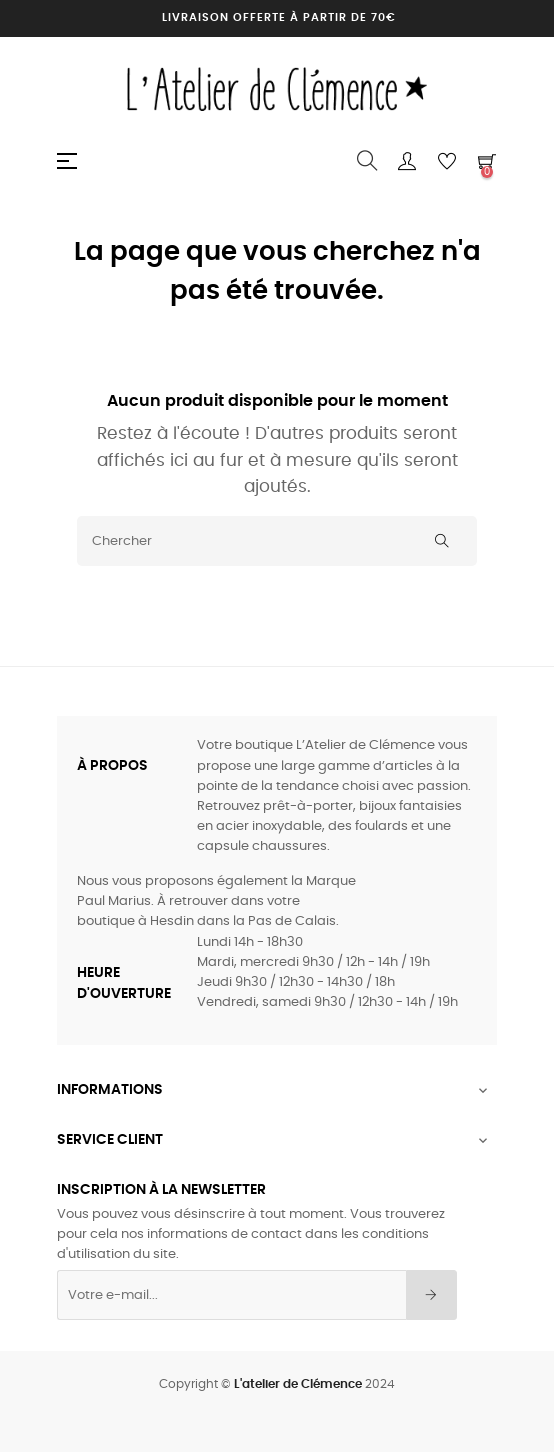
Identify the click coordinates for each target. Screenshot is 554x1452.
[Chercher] (277, 541)
